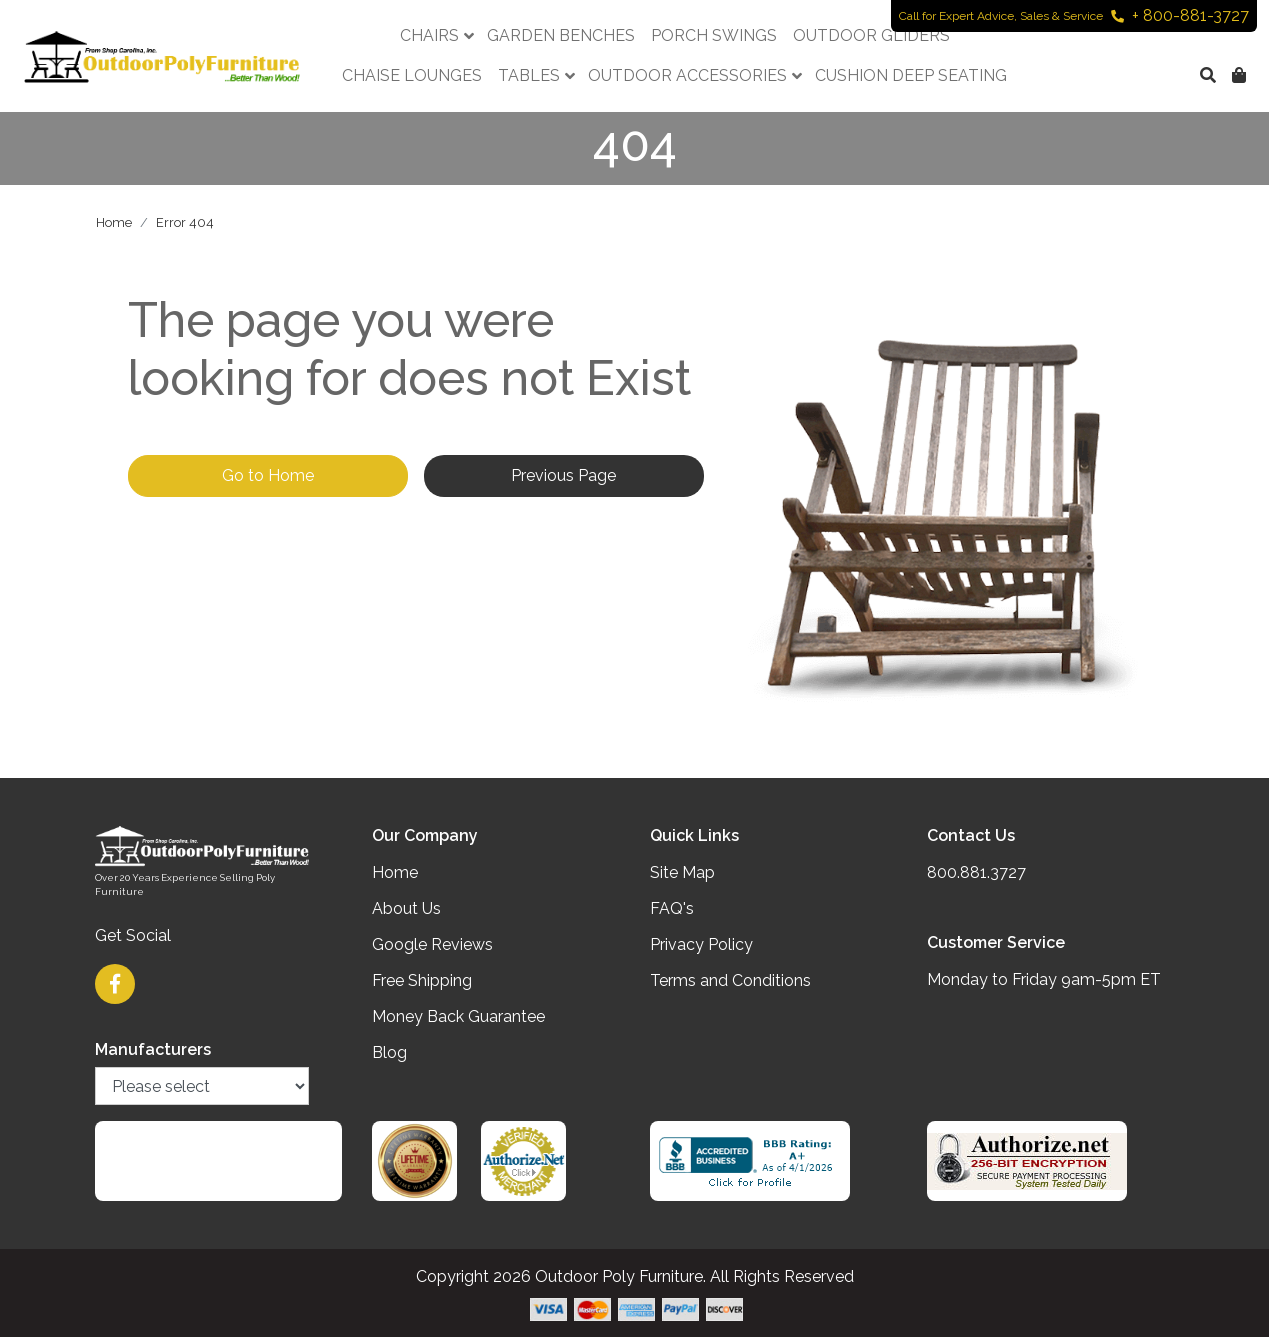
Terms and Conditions (730, 980)
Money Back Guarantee (458, 1016)
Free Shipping (422, 980)
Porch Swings (714, 35)
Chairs (429, 35)
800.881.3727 (976, 872)
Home (114, 222)
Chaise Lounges (412, 75)
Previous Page (563, 475)
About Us (406, 908)
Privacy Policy (701, 944)
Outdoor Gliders (871, 35)
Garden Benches (561, 35)
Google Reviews (432, 944)
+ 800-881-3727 (1180, 15)
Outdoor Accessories (687, 75)
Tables (529, 75)
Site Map (682, 872)
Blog (389, 1052)
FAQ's (672, 908)
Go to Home (268, 475)
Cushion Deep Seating (911, 75)
